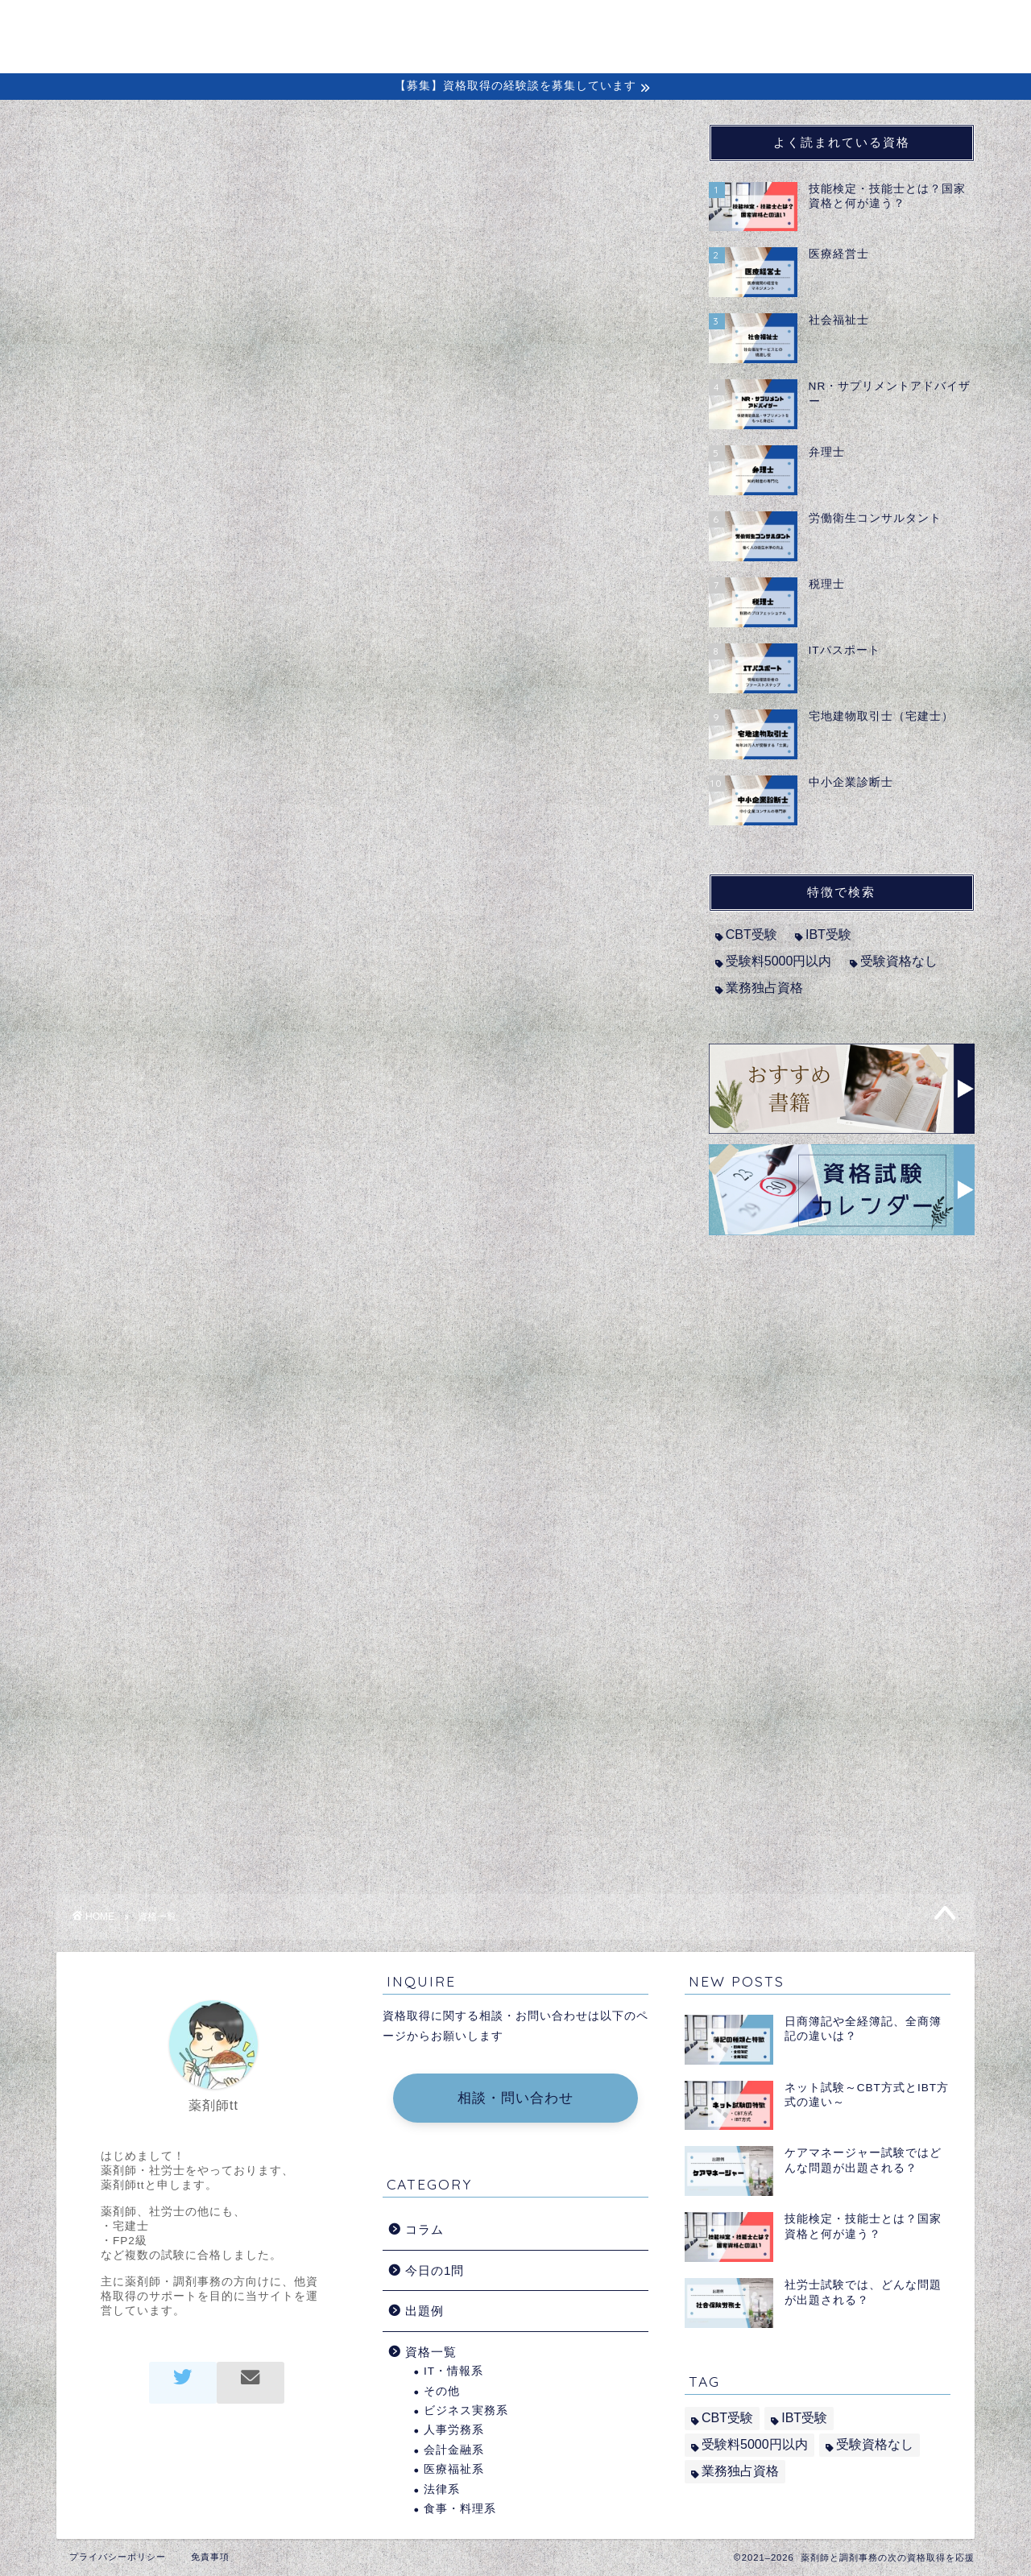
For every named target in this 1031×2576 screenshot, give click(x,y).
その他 (442, 2391)
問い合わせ (892, 25)
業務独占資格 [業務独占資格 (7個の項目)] (764, 987)
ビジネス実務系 (466, 2410)
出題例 (797, 25)
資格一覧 (431, 2352)
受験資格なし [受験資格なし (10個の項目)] (899, 961)
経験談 (715, 25)
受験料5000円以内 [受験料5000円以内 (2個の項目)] (779, 961)
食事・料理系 (460, 2509)
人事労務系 (454, 2430)
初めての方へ (532, 25)
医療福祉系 (454, 2469)
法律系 (442, 2489)
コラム (634, 25)
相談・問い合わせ (515, 2098)
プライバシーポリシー (117, 2557)
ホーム (430, 25)
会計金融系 (454, 2450)
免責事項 (210, 2557)
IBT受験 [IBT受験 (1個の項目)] (828, 934)
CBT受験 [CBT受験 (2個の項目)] (751, 934)
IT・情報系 (453, 2371)
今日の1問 (434, 2270)
